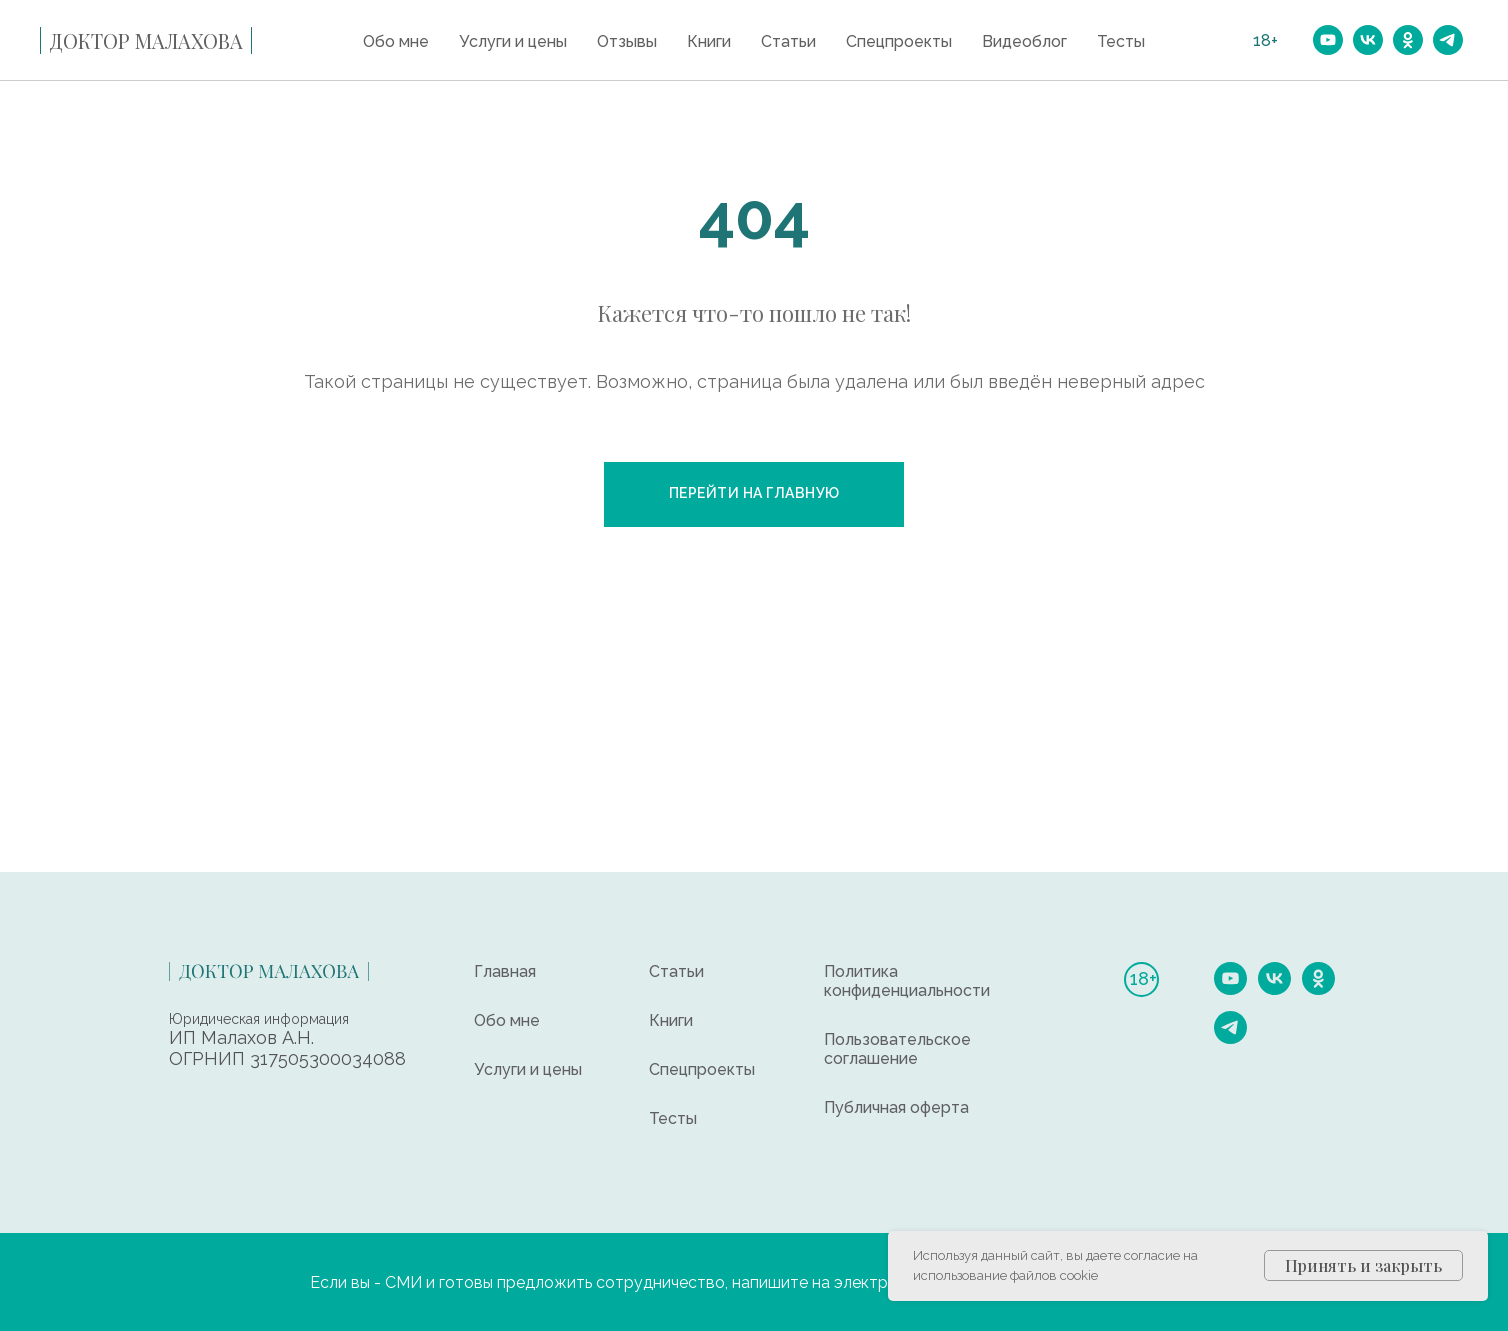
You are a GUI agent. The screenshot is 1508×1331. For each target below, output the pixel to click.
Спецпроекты (899, 41)
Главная (505, 971)
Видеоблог (1024, 41)
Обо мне (396, 41)
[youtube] (1328, 40)
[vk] (1368, 40)
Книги (709, 41)
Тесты (1121, 41)
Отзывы (627, 41)
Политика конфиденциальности (907, 981)
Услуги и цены (513, 41)
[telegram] (1448, 40)
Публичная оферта (896, 1107)
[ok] (1408, 40)
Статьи (788, 41)
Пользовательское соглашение (897, 1049)
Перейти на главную (754, 493)
